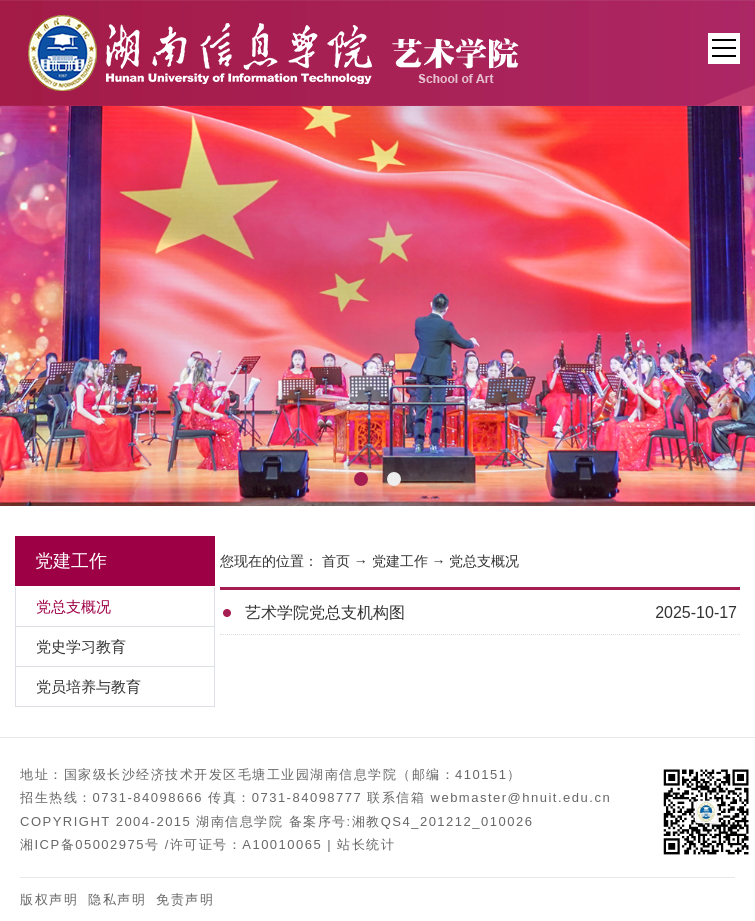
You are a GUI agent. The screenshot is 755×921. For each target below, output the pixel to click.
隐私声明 (117, 899)
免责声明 (185, 899)
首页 (336, 561)
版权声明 (49, 899)
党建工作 (400, 561)
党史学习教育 (81, 646)
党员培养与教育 (88, 686)
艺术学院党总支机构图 (325, 612)
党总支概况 (484, 561)
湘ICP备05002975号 (90, 844)
